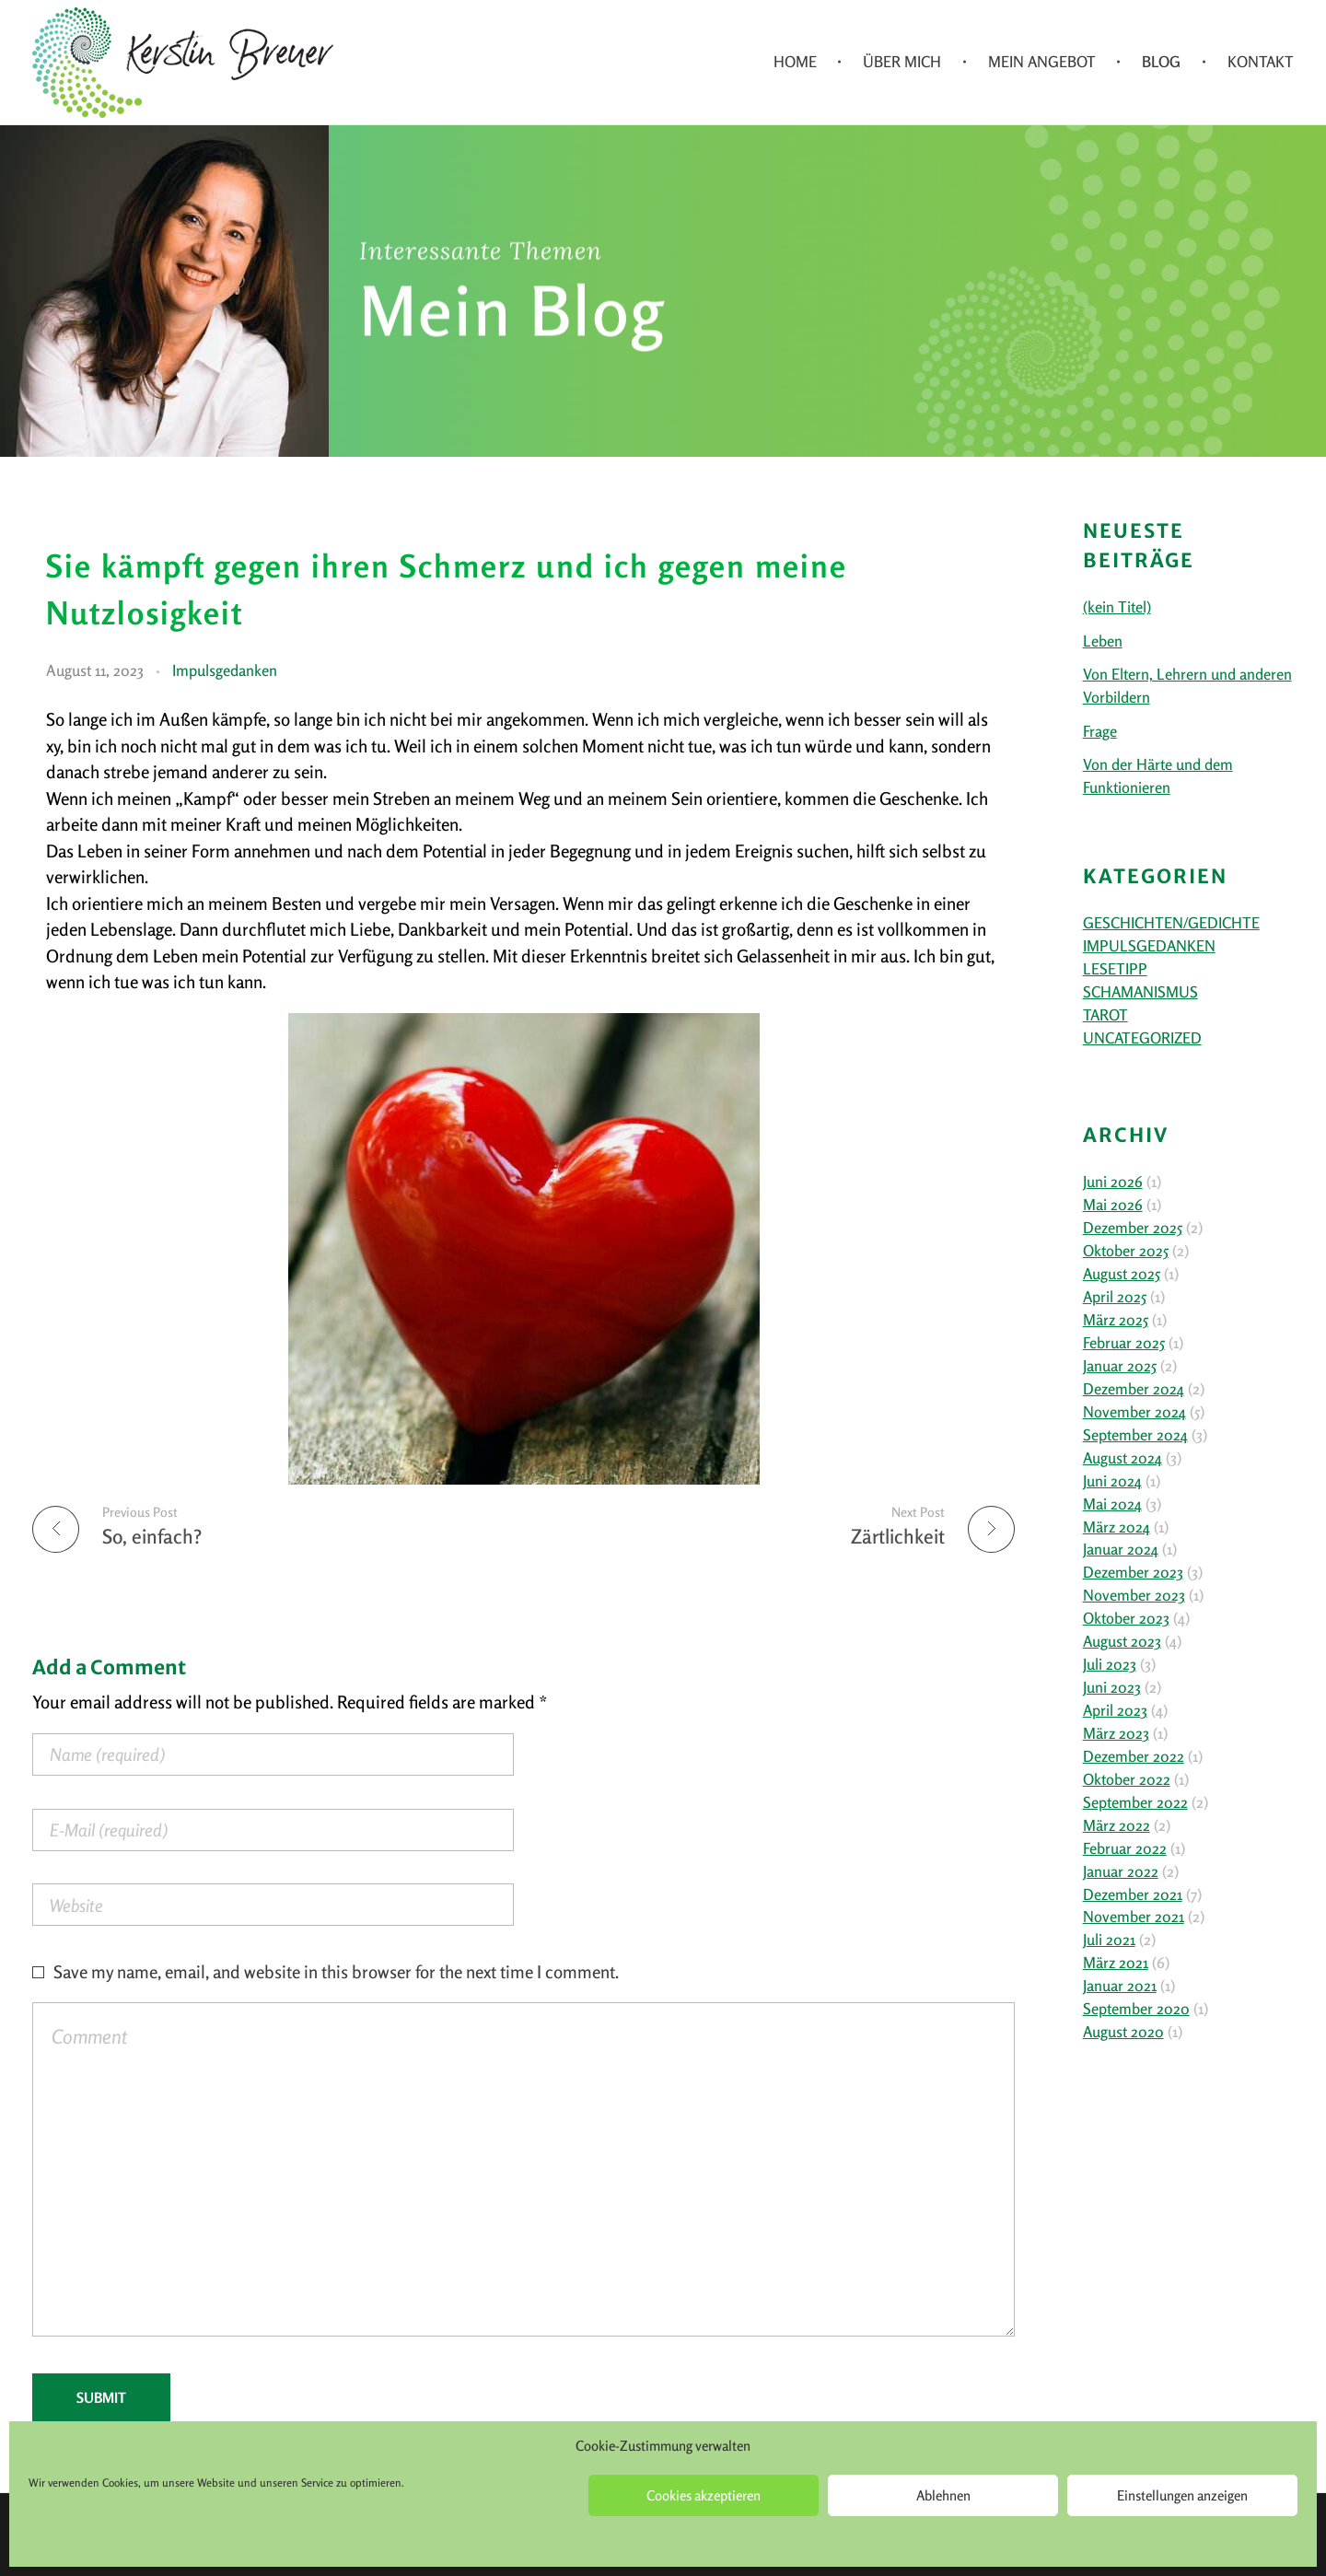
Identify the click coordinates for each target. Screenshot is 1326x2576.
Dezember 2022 (1133, 1756)
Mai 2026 (1113, 1204)
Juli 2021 (1109, 1939)
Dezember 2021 (1132, 1894)
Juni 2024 (1112, 1481)
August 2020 (1123, 2031)
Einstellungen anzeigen (1182, 2495)
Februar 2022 (1125, 1848)
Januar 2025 (1120, 1366)
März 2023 (1116, 1733)
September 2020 (1136, 2008)
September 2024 (1135, 1435)
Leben (1102, 641)
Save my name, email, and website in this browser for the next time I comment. (336, 1971)
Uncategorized (1142, 1038)
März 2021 (1115, 1962)
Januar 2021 (1120, 1985)
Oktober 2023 (1126, 1618)
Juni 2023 (1112, 1687)
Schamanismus (1140, 992)
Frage (1100, 731)
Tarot (1105, 1015)
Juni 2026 (1113, 1181)
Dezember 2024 (1133, 1389)
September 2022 (1135, 1802)
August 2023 (1122, 1641)
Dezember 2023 (1133, 1572)
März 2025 (1115, 1320)
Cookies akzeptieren (703, 2495)
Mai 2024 (1112, 1504)
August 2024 (1122, 1458)
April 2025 (1114, 1297)
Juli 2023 (1109, 1664)
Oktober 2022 (1126, 1779)
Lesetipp (1115, 969)
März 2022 (1116, 1825)
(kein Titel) (1117, 607)
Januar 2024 (1120, 1549)
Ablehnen (943, 2495)
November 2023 (1134, 1595)
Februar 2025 (1124, 1343)
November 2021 (1133, 1916)
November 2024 (1134, 1412)
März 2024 (1116, 1527)
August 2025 (1121, 1274)
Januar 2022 (1120, 1871)
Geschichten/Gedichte (1171, 923)
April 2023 (1115, 1710)
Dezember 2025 (1132, 1227)
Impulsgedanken (224, 670)
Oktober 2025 (1126, 1250)
